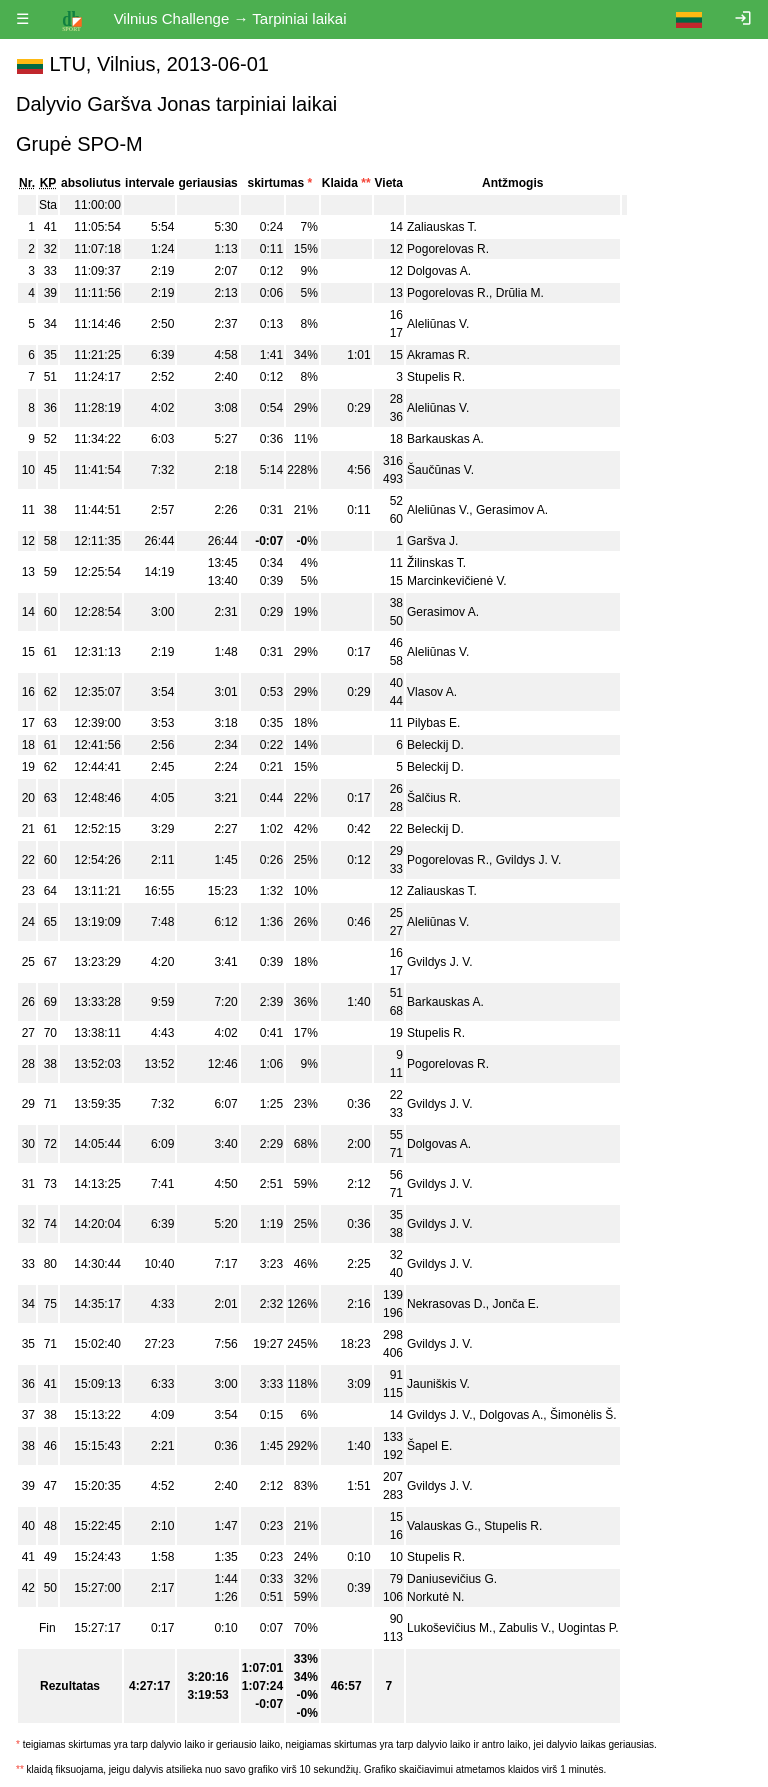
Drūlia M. (520, 293)
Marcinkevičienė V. (457, 581)
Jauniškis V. (438, 1384)
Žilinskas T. (436, 563)
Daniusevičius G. (452, 1579)
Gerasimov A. (512, 510)
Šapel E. (429, 1446)
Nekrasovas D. (446, 1304)
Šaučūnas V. (440, 470)
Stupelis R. (436, 377)
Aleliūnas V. (438, 324)
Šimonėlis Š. (583, 1415)
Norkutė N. (435, 1597)
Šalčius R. (434, 798)
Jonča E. (515, 1304)
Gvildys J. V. (529, 860)
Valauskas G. (442, 1526)
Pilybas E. (433, 723)
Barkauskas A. (445, 439)
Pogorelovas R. (448, 249)
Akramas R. (438, 355)
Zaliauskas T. (442, 227)
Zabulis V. (525, 1628)
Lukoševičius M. (449, 1628)
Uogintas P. (588, 1628)
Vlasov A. (432, 692)
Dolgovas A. (439, 271)
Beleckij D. (435, 745)
